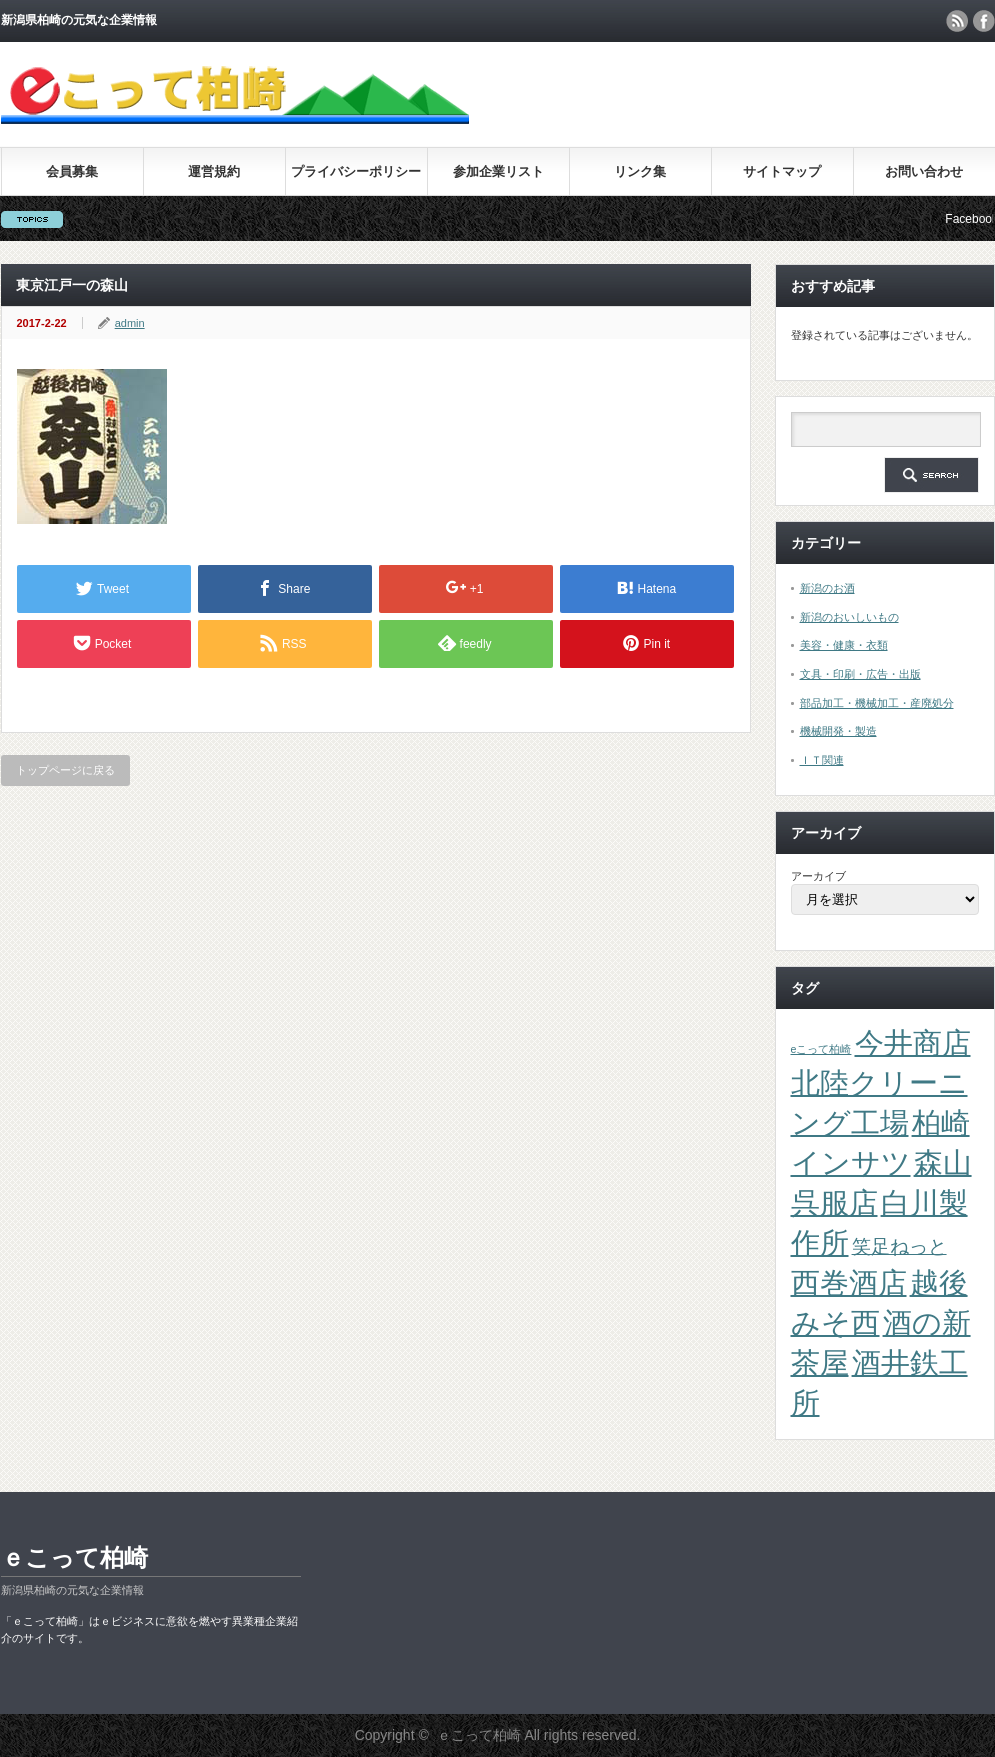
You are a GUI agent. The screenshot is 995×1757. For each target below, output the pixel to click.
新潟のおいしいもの (849, 617)
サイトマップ (782, 171)
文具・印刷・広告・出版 (860, 674)
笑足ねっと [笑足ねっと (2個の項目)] (899, 1246)
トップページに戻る (65, 770)
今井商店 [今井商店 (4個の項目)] (913, 1042)
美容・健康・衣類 (844, 645)
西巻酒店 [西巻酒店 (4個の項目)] (849, 1282)
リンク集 (640, 171)
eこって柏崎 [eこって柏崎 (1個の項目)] (821, 1049)
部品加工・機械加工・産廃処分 (877, 703)
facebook (984, 21)
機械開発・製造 (838, 731)
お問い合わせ (924, 171)
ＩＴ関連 (822, 760)
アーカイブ (818, 876)
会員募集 (72, 171)
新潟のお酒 (827, 588)
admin (130, 323)
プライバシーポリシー (356, 171)
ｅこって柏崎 (74, 1557)
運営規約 (214, 171)
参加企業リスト (498, 171)
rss (957, 21)
